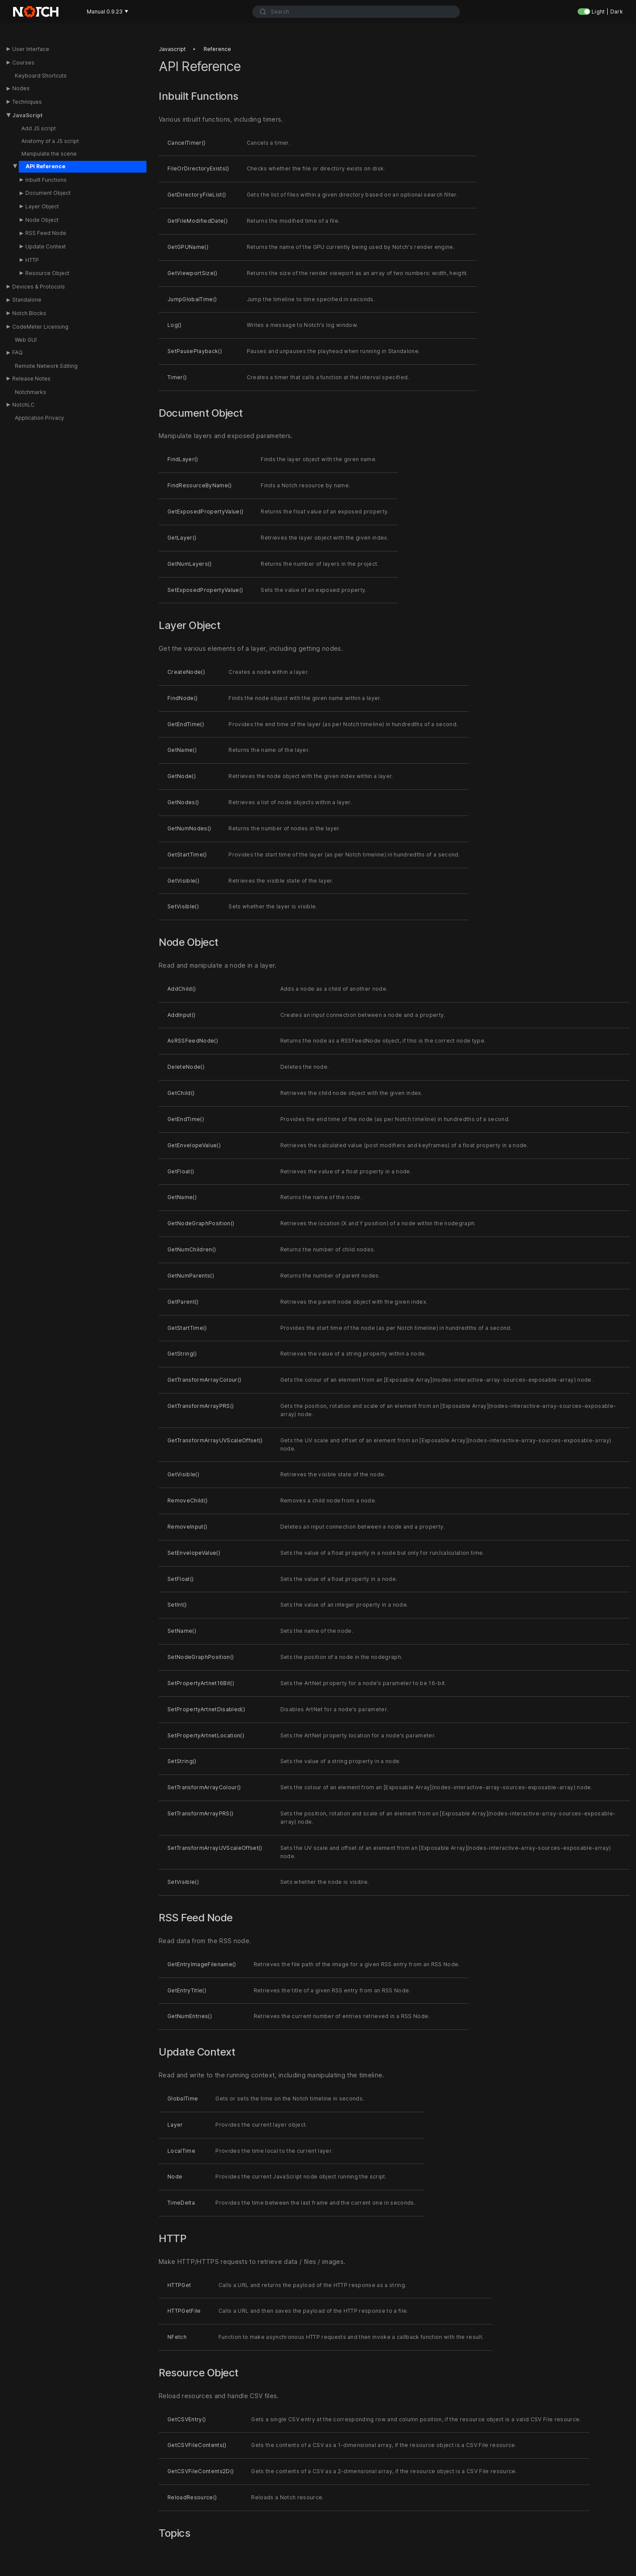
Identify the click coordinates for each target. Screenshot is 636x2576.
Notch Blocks (29, 313)
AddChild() (181, 989)
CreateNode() (186, 672)
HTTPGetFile (184, 2311)
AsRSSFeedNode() (192, 1041)
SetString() (182, 1761)
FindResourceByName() (199, 485)
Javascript (172, 49)
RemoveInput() (187, 1526)
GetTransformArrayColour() (204, 1379)
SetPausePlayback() (194, 351)
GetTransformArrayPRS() (200, 1406)
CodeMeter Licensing (40, 326)
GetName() (182, 750)
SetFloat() (180, 1579)
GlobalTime (182, 2098)
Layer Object (42, 206)
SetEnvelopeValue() (193, 1553)
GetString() (182, 1353)
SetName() (181, 1631)
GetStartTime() (187, 854)
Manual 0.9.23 (107, 11)
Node (174, 2176)
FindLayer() (182, 459)
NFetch (177, 2337)
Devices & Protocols (38, 286)
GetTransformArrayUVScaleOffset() (215, 1440)
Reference (217, 49)
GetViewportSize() (192, 273)
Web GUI (26, 339)
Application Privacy (39, 418)
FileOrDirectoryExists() (198, 168)
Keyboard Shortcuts (41, 75)
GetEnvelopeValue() (194, 1145)
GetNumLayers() (189, 564)
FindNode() (182, 698)
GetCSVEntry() (186, 2419)
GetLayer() (181, 537)
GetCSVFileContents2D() (200, 2471)
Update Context (45, 246)
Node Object (41, 220)
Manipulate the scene (49, 153)
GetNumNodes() (189, 828)
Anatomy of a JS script (50, 141)
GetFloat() (180, 1171)
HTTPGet (179, 2285)
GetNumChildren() (191, 1249)
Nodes (21, 88)
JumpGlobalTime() (192, 299)
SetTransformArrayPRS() (200, 1813)
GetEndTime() (185, 724)
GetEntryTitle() (186, 1990)
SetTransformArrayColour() (204, 1787)
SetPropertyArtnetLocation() (205, 1735)
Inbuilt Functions (46, 180)
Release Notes (31, 378)
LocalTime (181, 2151)
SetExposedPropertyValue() (205, 590)
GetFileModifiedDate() (197, 220)
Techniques (27, 102)
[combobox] (356, 12)
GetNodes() (183, 802)
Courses (23, 62)
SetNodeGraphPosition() (200, 1657)
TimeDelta (181, 2202)
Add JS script (38, 128)
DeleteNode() (185, 1067)
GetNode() (181, 776)
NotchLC (23, 404)
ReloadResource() (192, 2497)
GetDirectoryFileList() (196, 194)
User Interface (30, 49)
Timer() (177, 377)
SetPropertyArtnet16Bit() (200, 1683)
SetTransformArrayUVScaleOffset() (214, 1848)
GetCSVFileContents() (197, 2445)
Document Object (48, 193)
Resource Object (47, 273)
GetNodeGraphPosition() (200, 1223)
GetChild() (180, 1093)
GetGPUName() (187, 247)
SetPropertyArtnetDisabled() (206, 1709)
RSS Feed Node (45, 233)
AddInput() (181, 1015)
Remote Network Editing (46, 366)
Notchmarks (30, 392)
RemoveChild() (187, 1500)
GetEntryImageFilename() (201, 1964)
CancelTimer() (186, 142)
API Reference (45, 166)
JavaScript (27, 115)
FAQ (17, 352)
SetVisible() (183, 906)
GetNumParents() (190, 1275)
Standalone (26, 299)
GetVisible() (183, 880)
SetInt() (177, 1605)
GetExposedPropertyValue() (205, 511)
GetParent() (183, 1301)
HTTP (32, 260)
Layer (175, 2124)
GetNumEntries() (189, 2016)
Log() (174, 325)
